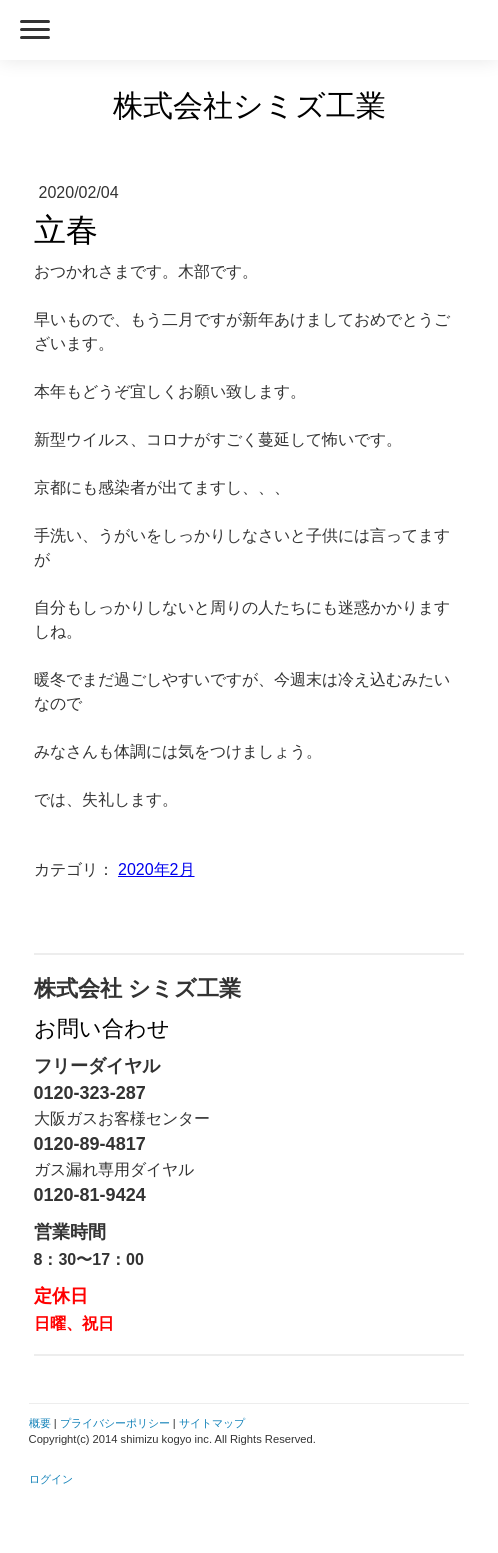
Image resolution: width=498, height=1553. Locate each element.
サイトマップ (212, 1423)
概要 (40, 1423)
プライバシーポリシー (115, 1423)
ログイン (51, 1479)
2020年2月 (156, 869)
